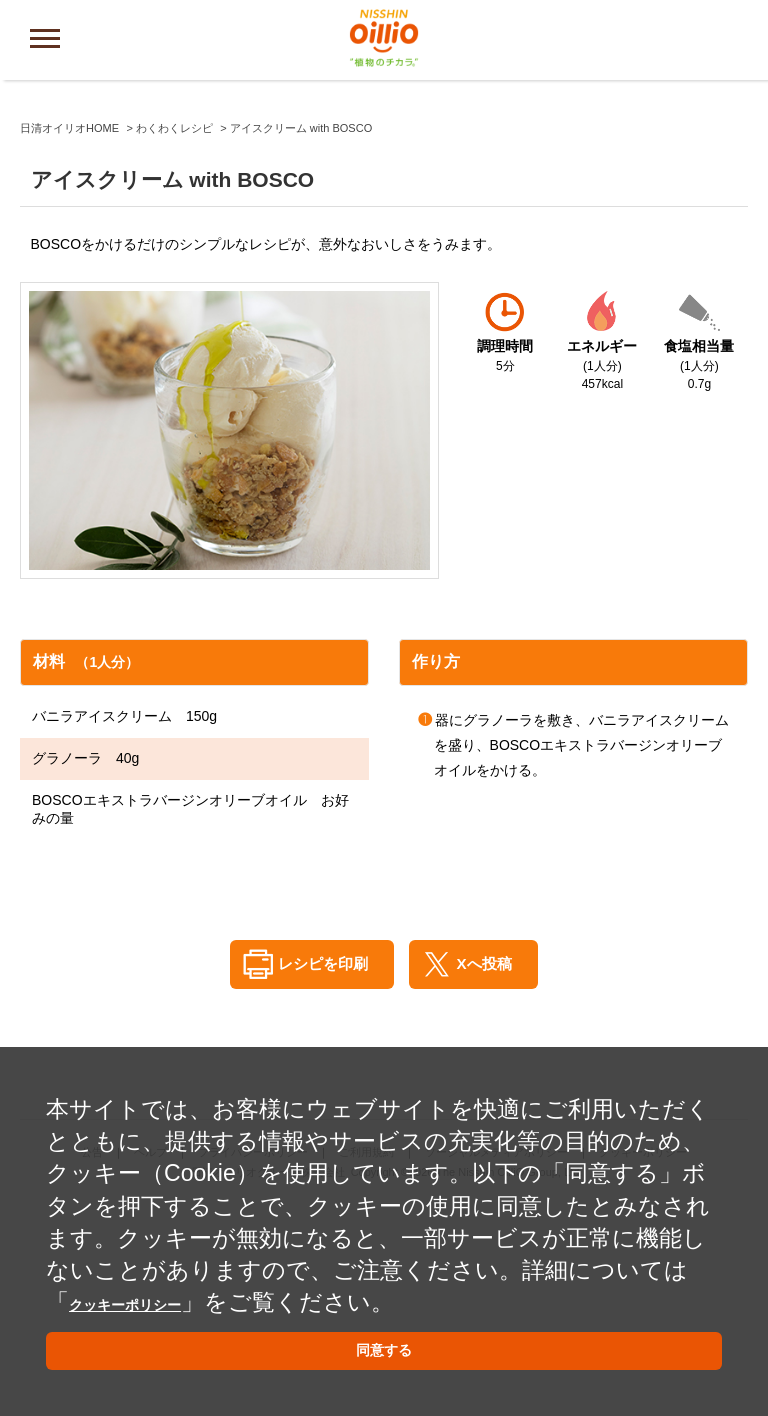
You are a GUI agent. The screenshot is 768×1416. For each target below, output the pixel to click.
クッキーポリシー (164, 1284)
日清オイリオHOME (69, 338)
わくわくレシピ (174, 338)
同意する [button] (384, 1346)
